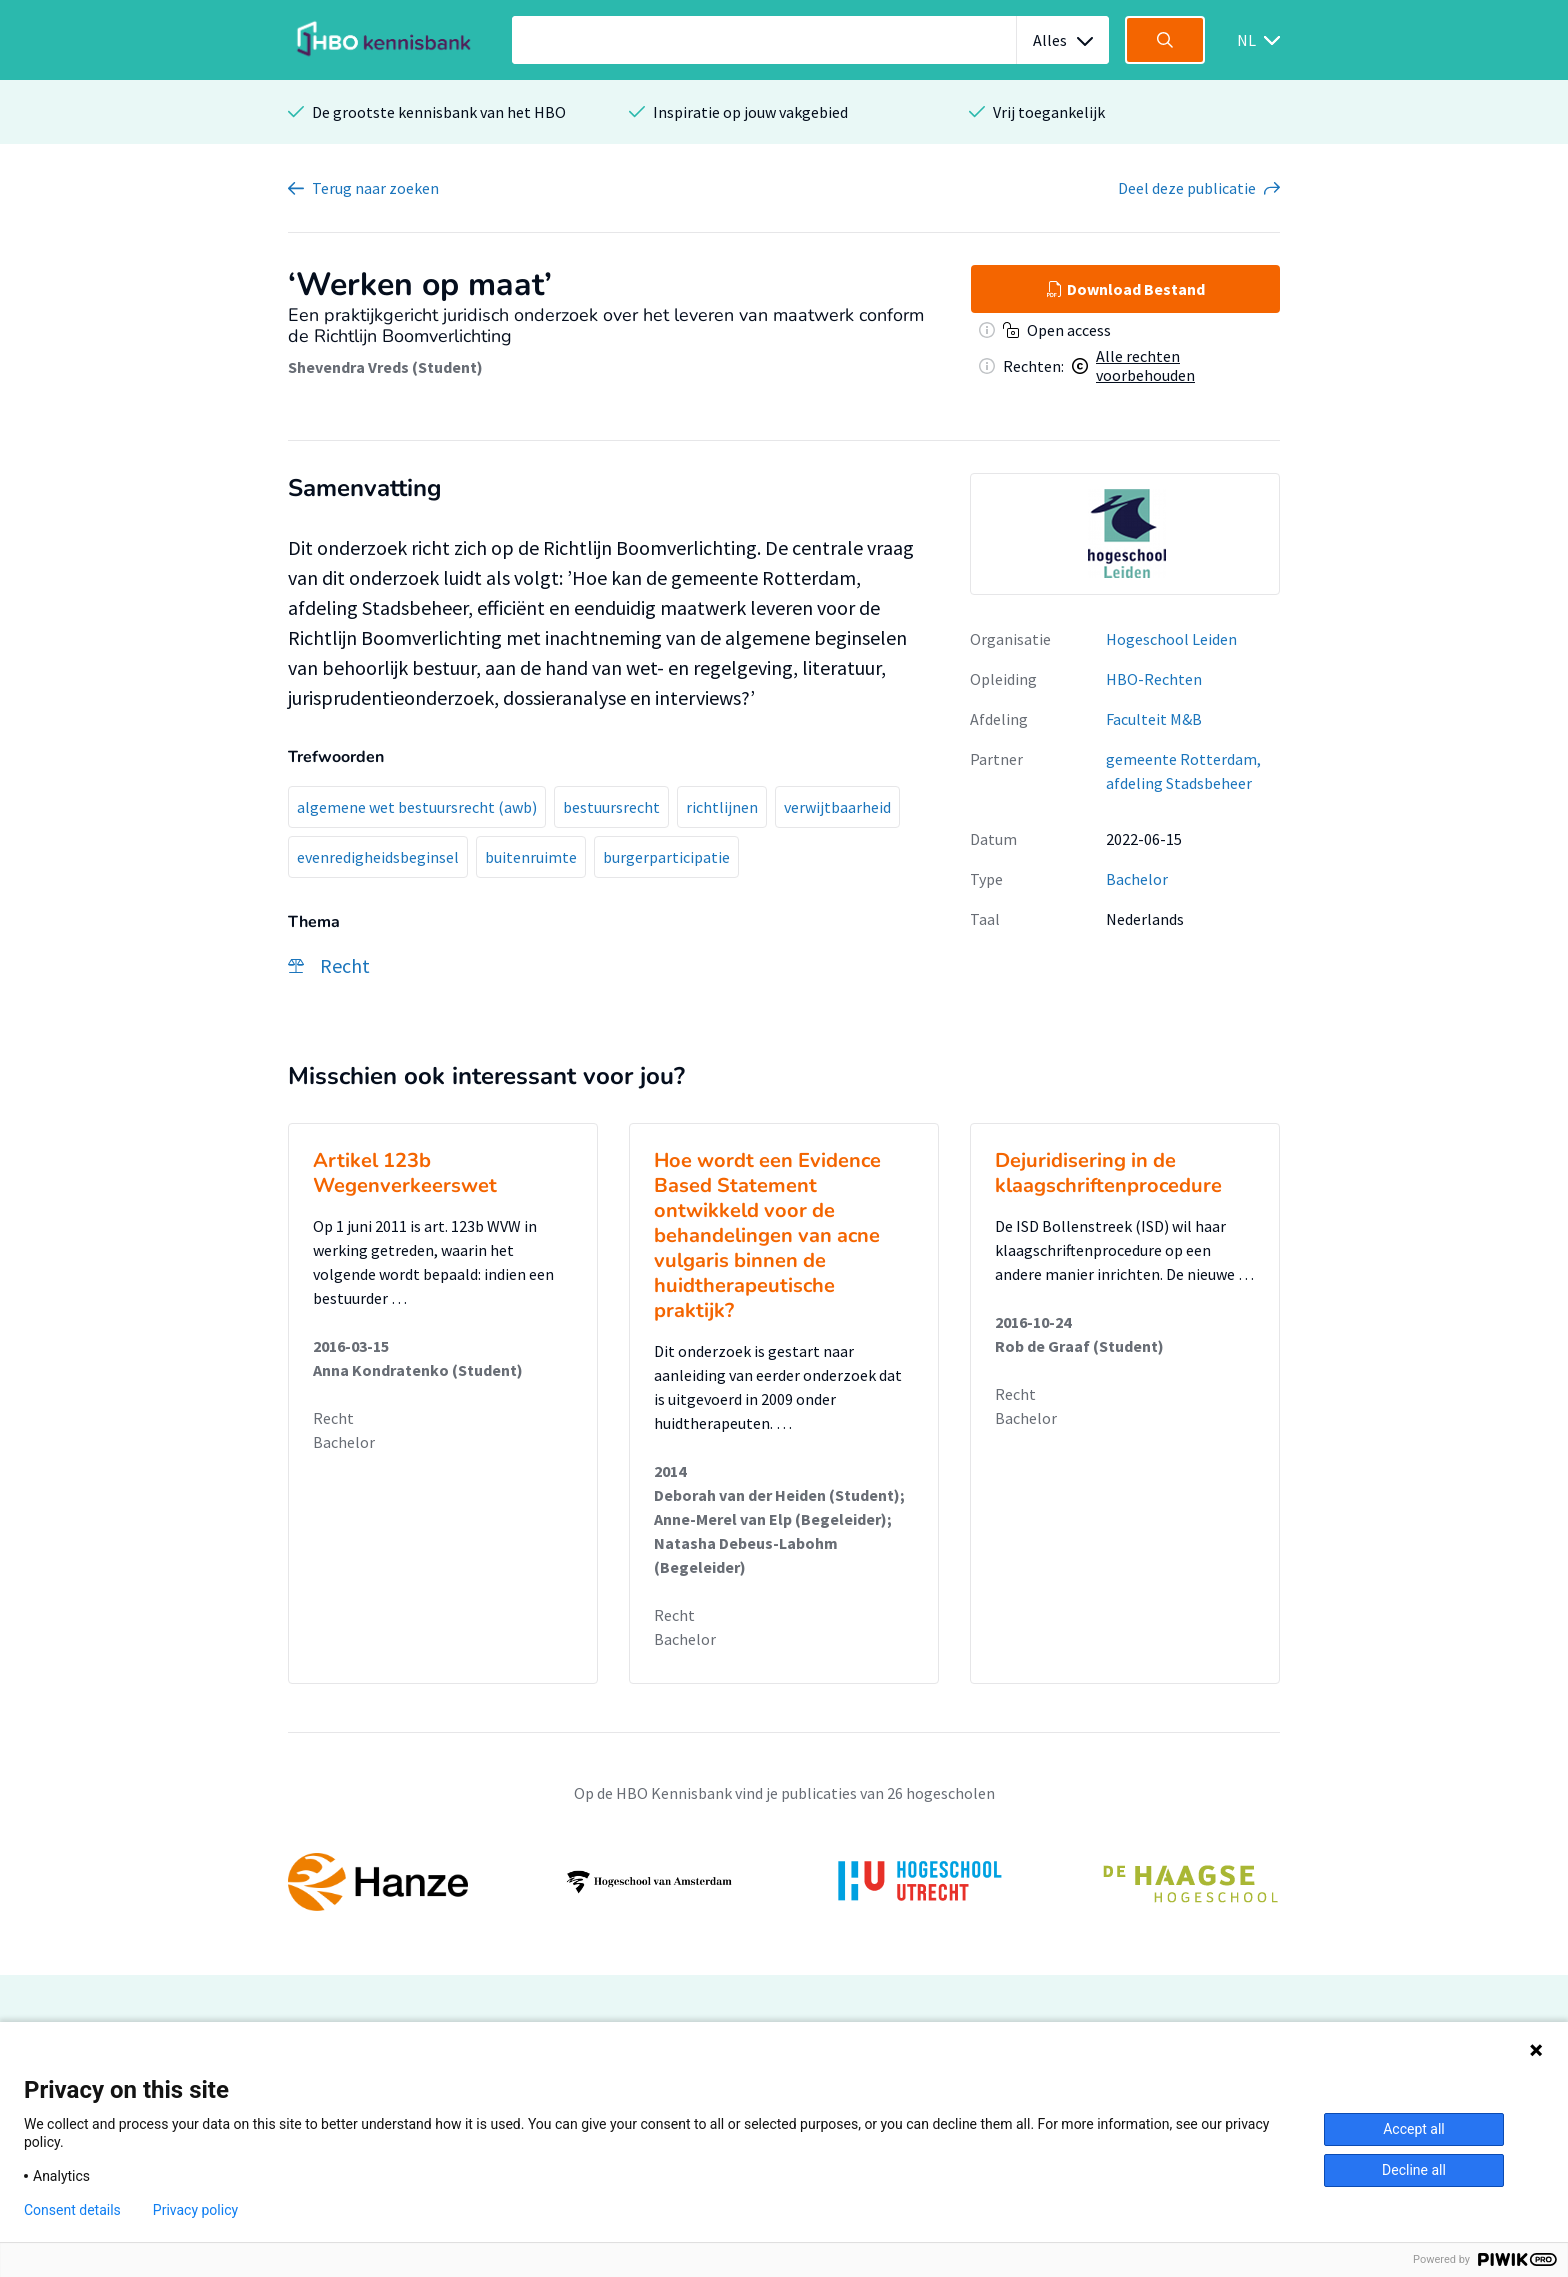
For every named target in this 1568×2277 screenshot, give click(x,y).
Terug (375, 188)
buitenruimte (531, 857)
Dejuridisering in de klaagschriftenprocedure (1108, 1173)
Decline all (1414, 2170)
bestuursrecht (611, 807)
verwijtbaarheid (837, 807)
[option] (1125, 534)
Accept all (1414, 2129)
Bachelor (1137, 879)
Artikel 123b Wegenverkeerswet (405, 1173)
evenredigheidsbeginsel (378, 857)
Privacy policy (195, 2210)
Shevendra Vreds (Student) (385, 367)
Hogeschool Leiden (1171, 639)
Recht (333, 1418)
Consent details (72, 2210)
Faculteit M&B (1154, 719)
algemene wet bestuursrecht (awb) (417, 807)
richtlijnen (722, 807)
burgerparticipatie (666, 857)
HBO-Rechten (1154, 679)
